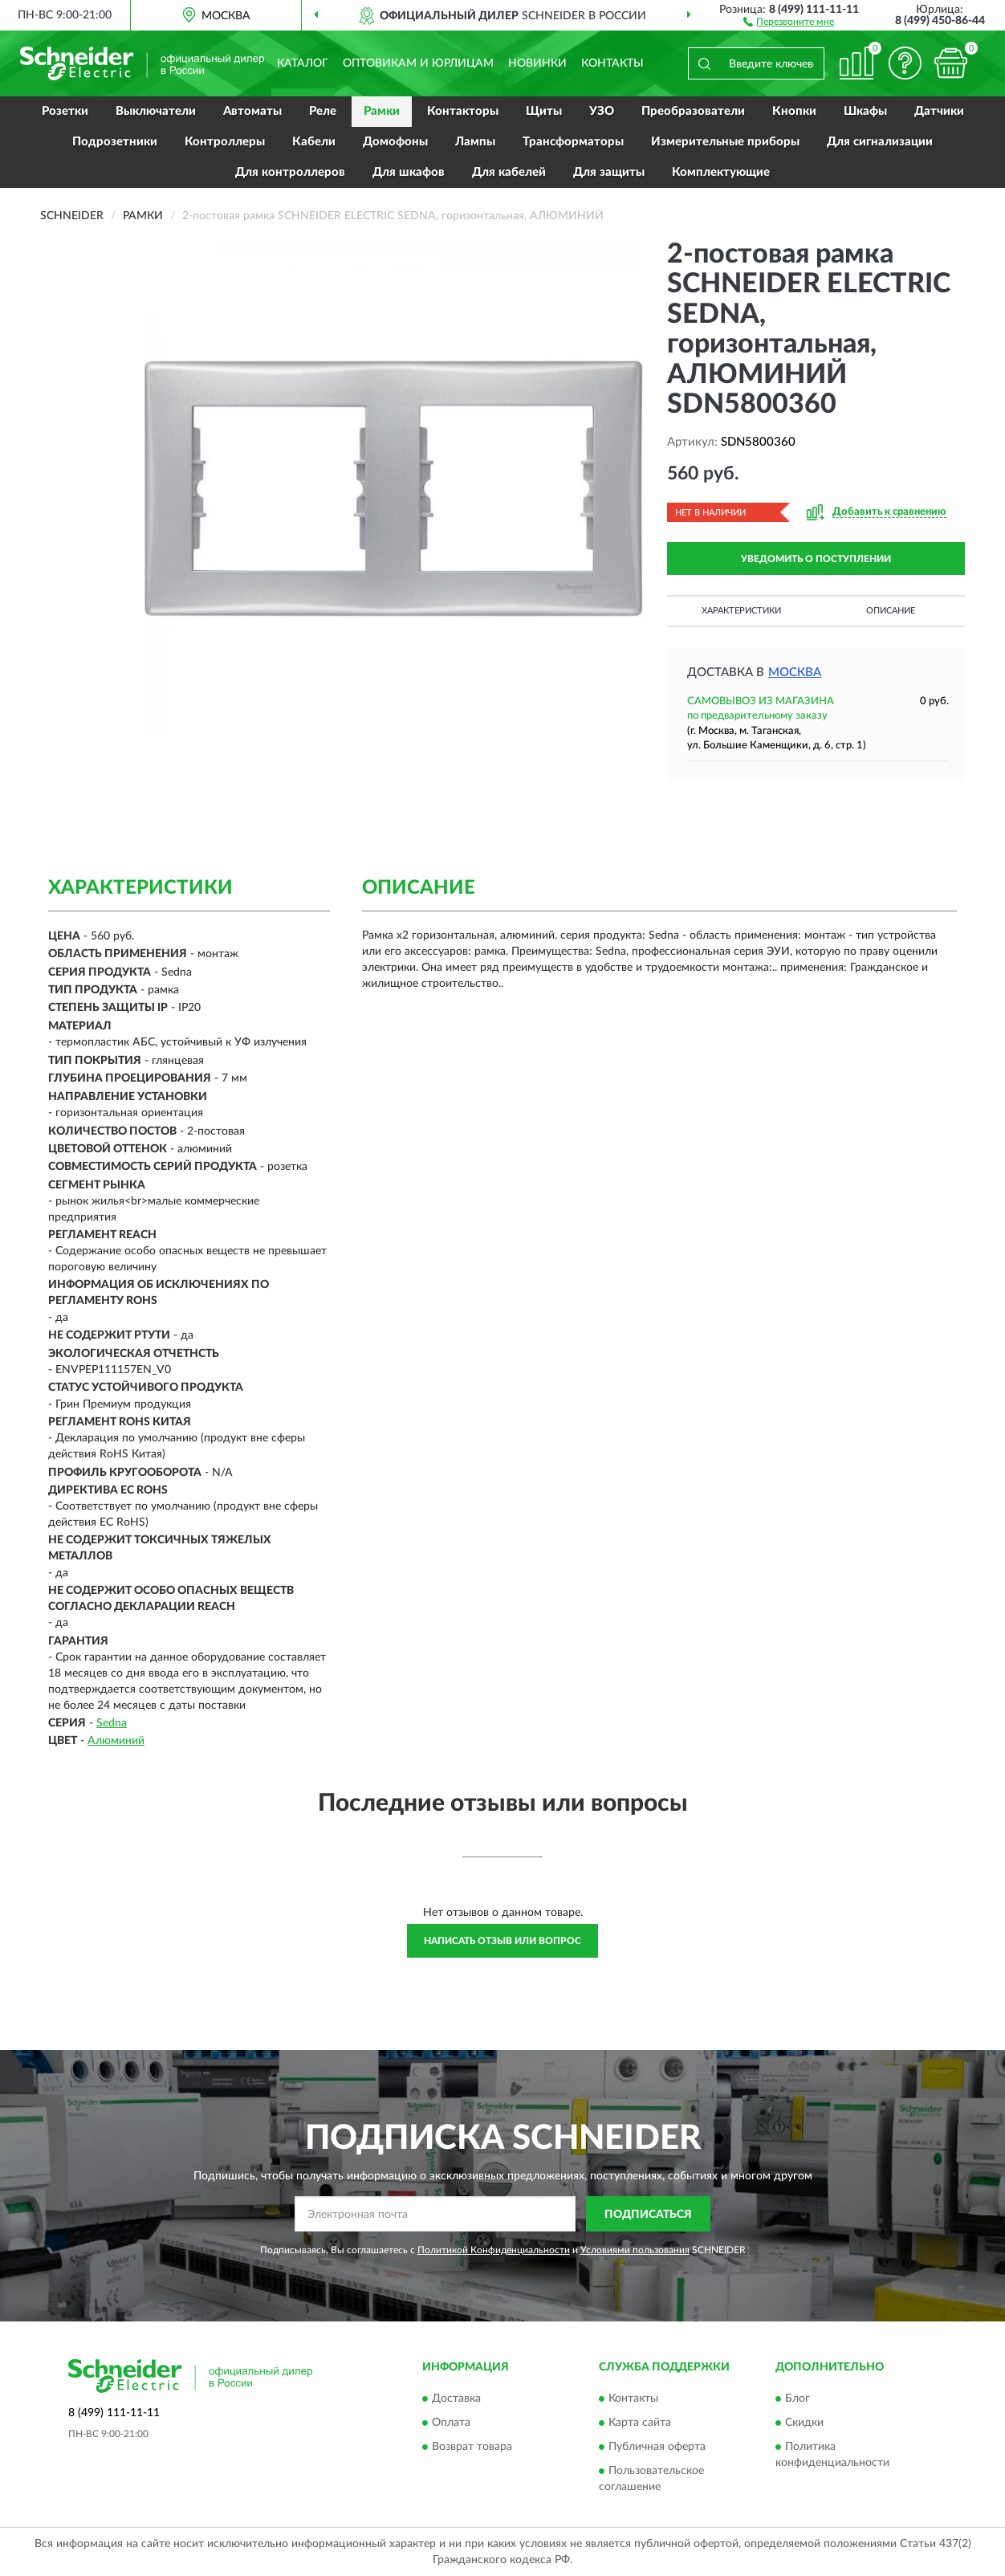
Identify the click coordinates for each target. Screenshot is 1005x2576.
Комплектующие (721, 172)
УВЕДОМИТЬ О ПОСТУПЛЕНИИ (816, 559)
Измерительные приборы (725, 142)
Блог (797, 2398)
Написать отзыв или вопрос (502, 1941)
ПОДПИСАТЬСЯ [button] (648, 2214)
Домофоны (395, 142)
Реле (322, 111)
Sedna (111, 1723)
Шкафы (865, 111)
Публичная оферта (657, 2446)
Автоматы (252, 111)
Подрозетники (114, 142)
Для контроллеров (290, 172)
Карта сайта (639, 2422)
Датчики (939, 111)
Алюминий (115, 1741)
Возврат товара (472, 2446)
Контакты (612, 63)
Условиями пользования (635, 2250)
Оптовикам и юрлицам (418, 63)
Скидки (804, 2422)
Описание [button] (890, 610)
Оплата (451, 2422)
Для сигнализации (880, 142)
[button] (788, 21)
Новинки (537, 63)
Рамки (382, 111)
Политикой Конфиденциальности (493, 2250)
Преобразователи (693, 111)
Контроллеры (225, 142)
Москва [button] (794, 672)
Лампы (475, 142)
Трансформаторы (573, 142)
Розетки (65, 111)
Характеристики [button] (741, 610)
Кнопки (794, 111)
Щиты (544, 111)
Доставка (456, 2398)
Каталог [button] (302, 63)
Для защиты (609, 172)
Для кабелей (509, 172)
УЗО (601, 111)
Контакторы (462, 111)
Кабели (314, 142)
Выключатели (156, 111)
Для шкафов (408, 172)
